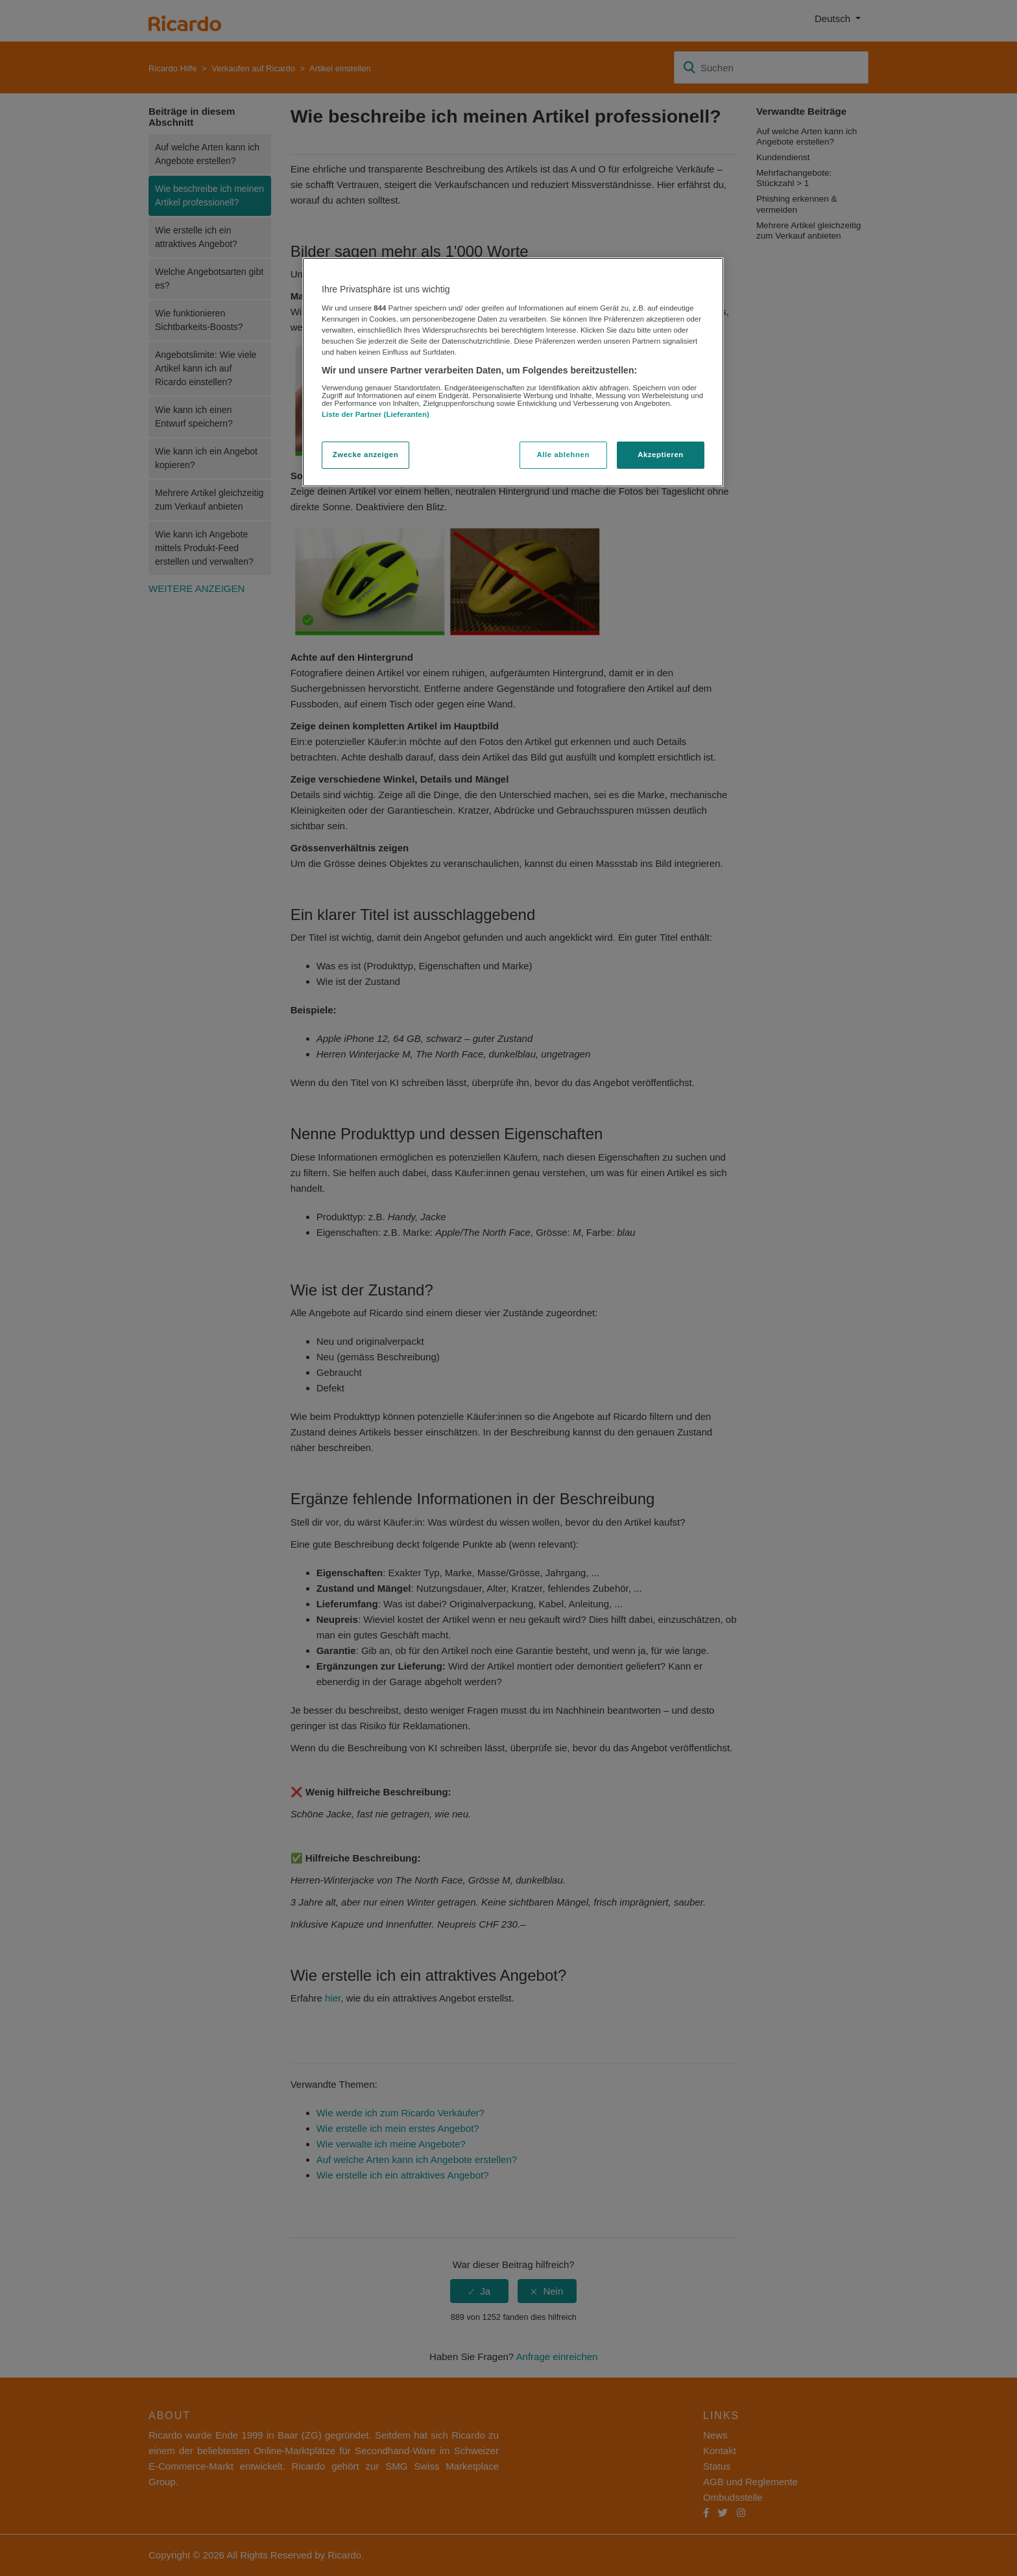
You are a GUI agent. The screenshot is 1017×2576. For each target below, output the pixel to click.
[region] (513, 372)
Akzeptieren (661, 454)
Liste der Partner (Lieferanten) (375, 414)
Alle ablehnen (563, 454)
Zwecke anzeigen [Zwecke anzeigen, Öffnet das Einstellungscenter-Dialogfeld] (365, 454)
